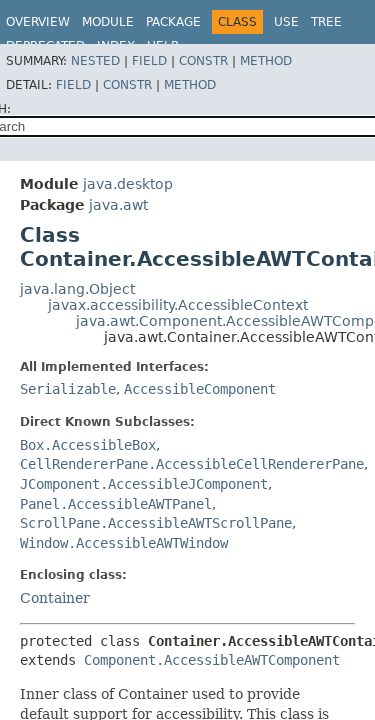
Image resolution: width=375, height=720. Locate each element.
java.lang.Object (77, 289)
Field (149, 61)
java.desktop (128, 184)
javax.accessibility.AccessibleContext (178, 305)
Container (55, 598)
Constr (203, 61)
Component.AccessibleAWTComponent (212, 660)
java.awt (118, 205)
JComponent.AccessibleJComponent (144, 484)
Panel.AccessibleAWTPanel (116, 504)
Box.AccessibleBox (88, 445)
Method (266, 61)
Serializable (68, 389)
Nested (95, 61)
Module (108, 22)
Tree (326, 22)
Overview (38, 22)
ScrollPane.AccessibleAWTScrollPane (156, 523)
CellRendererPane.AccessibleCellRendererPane (192, 464)
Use (286, 22)
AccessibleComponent (200, 389)
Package (173, 22)
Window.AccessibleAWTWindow (124, 543)
